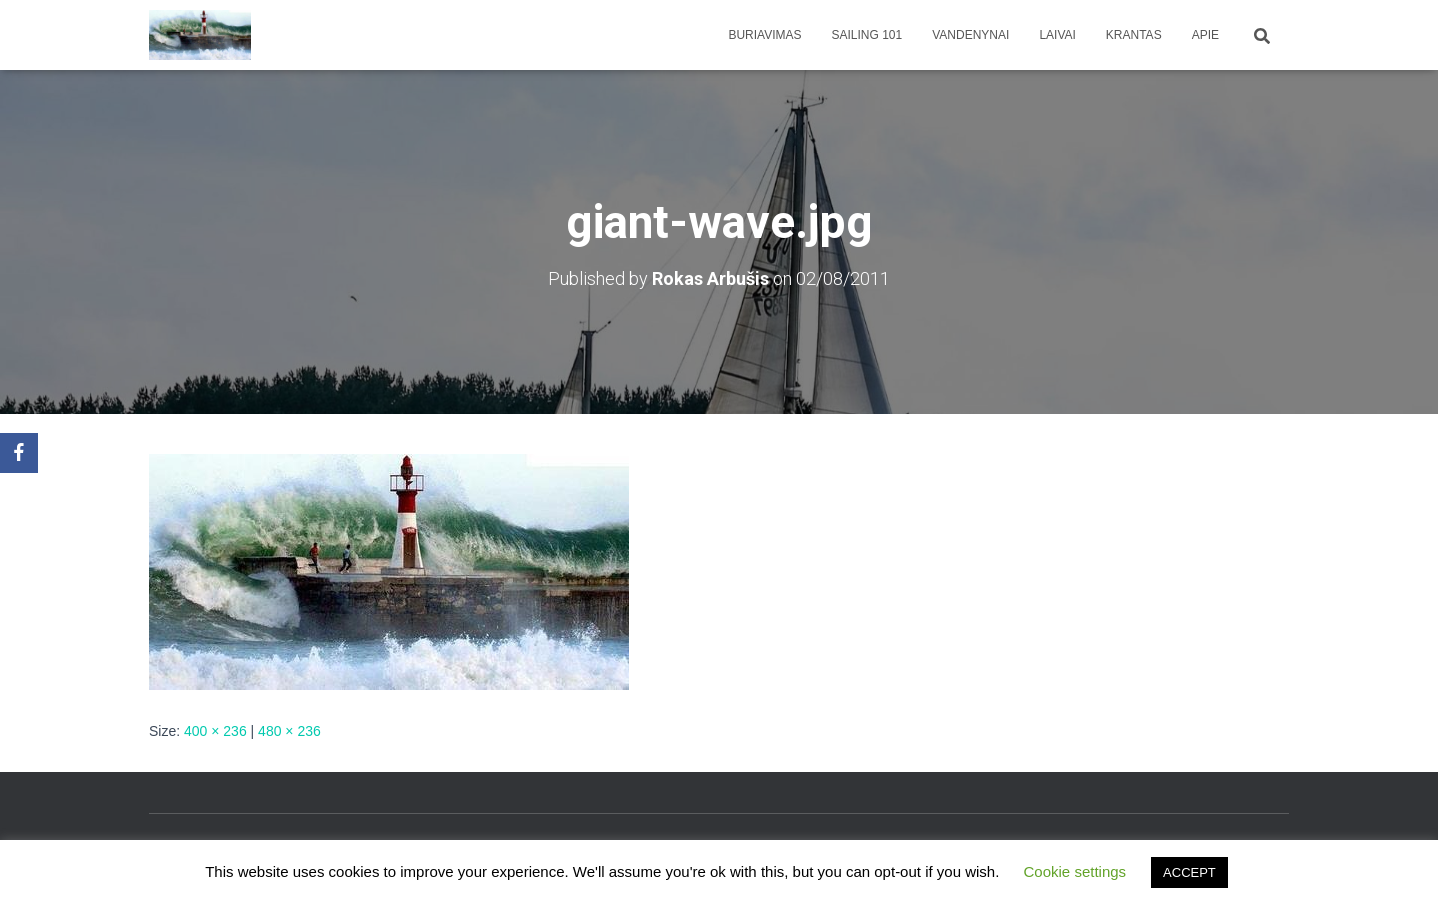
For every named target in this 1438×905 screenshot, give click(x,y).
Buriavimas (764, 35)
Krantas (1134, 35)
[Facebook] (19, 453)
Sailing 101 (867, 35)
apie (1205, 35)
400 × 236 (215, 731)
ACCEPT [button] (1189, 872)
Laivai (1057, 35)
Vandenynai (970, 35)
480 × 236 (289, 731)
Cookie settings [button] (1075, 871)
